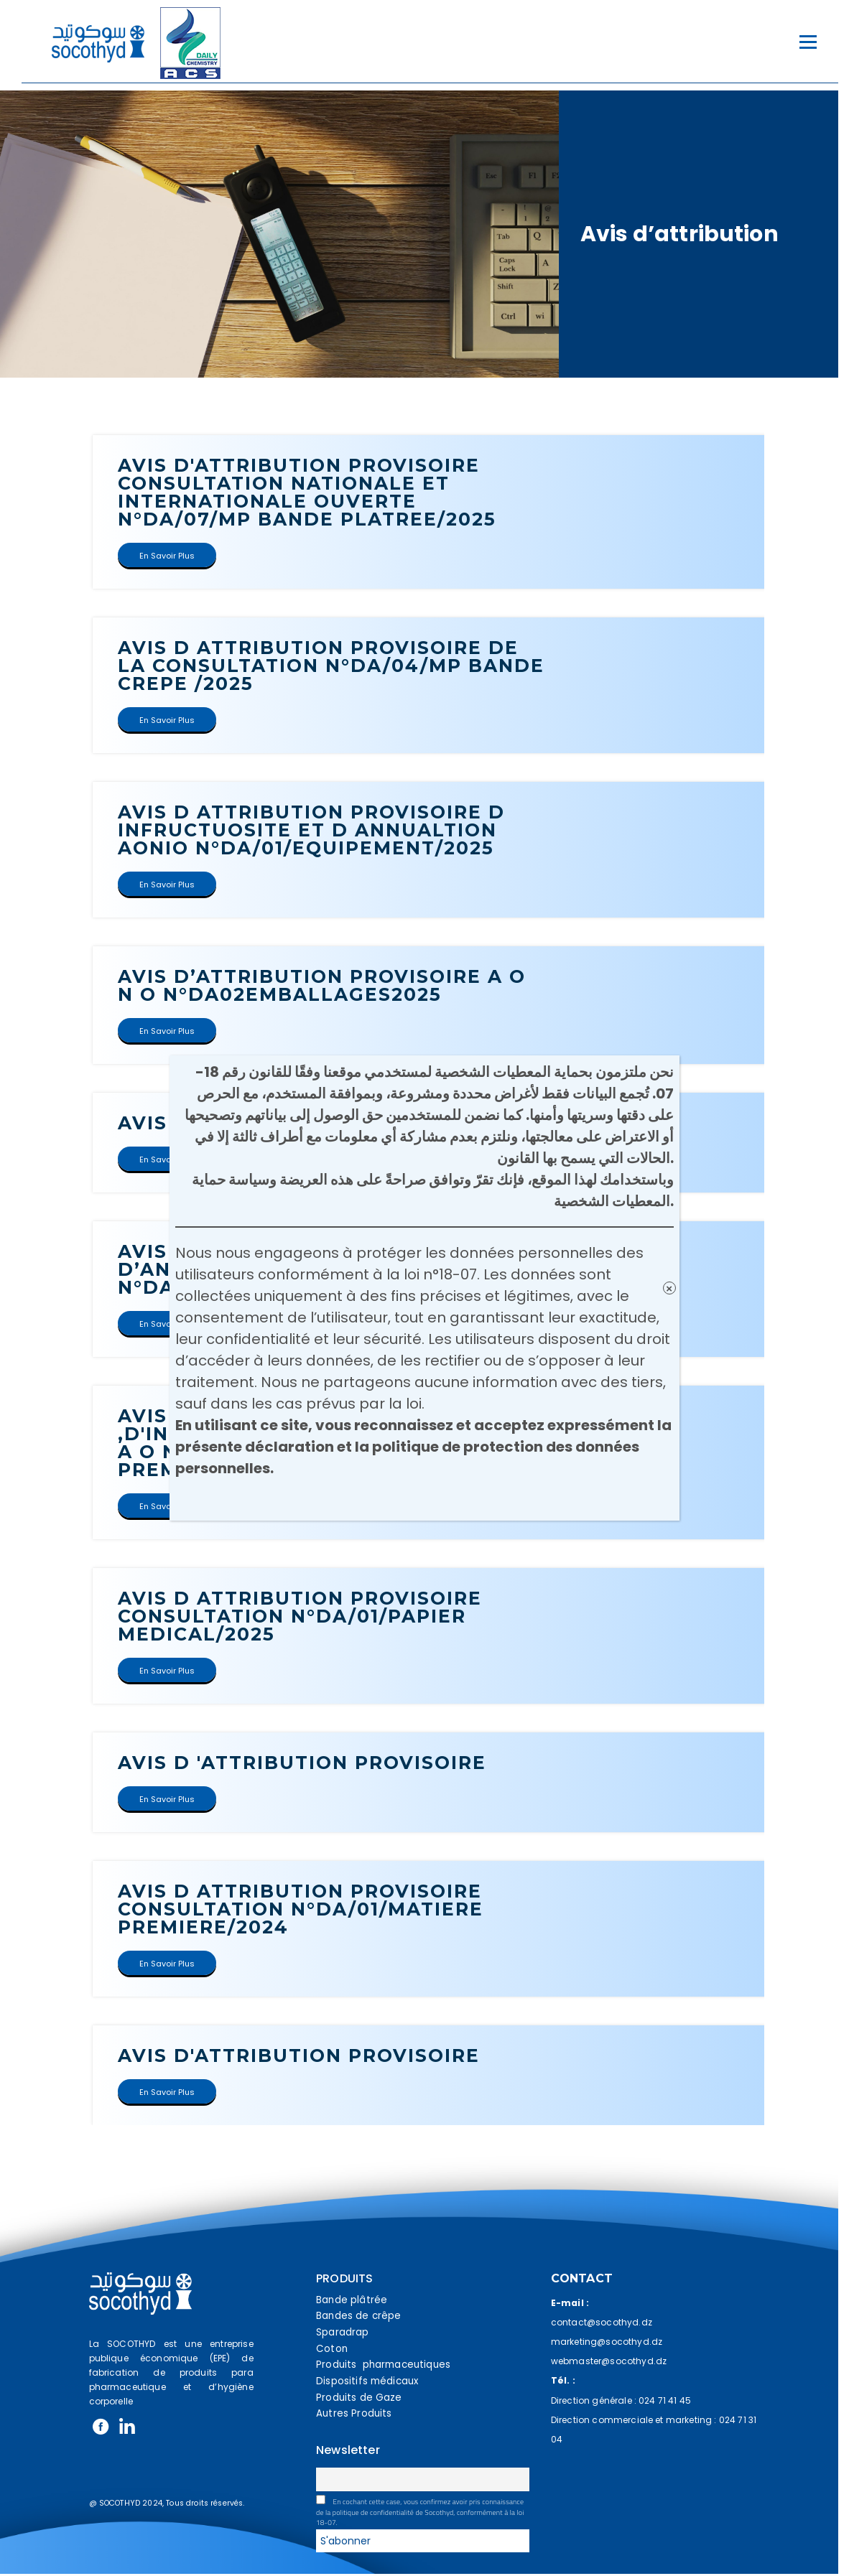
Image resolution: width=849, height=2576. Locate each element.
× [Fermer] (669, 1288)
